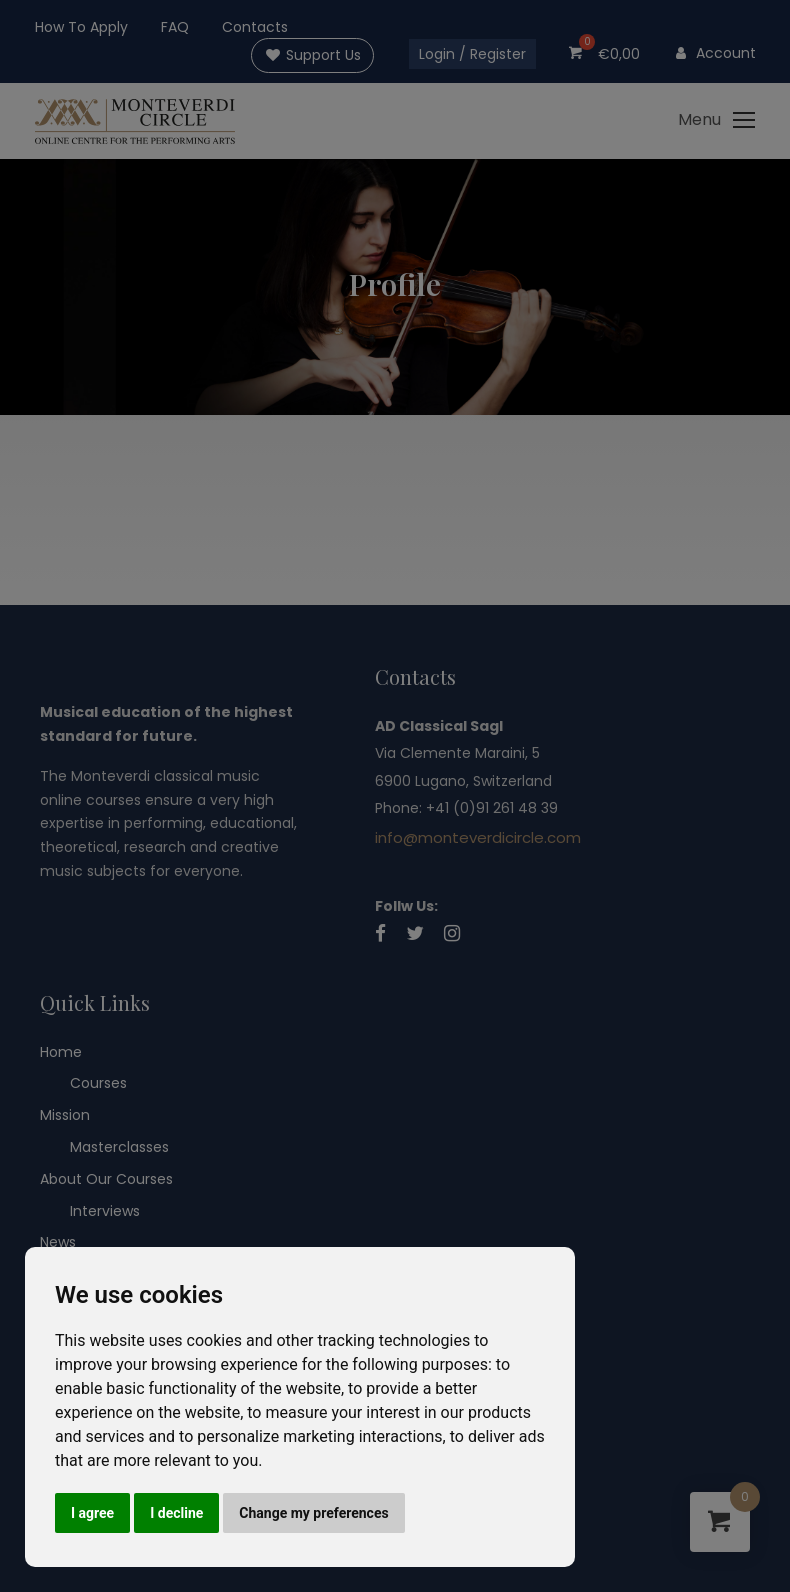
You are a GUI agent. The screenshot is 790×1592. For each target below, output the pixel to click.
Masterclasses (119, 1147)
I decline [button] (176, 1513)
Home (61, 1052)
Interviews (105, 1211)
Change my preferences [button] (313, 1513)
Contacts (255, 27)
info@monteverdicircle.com (478, 837)
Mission (65, 1115)
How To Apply (81, 27)
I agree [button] (92, 1513)
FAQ (175, 27)
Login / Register (472, 54)
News (58, 1242)
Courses (98, 1084)
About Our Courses (106, 1179)
